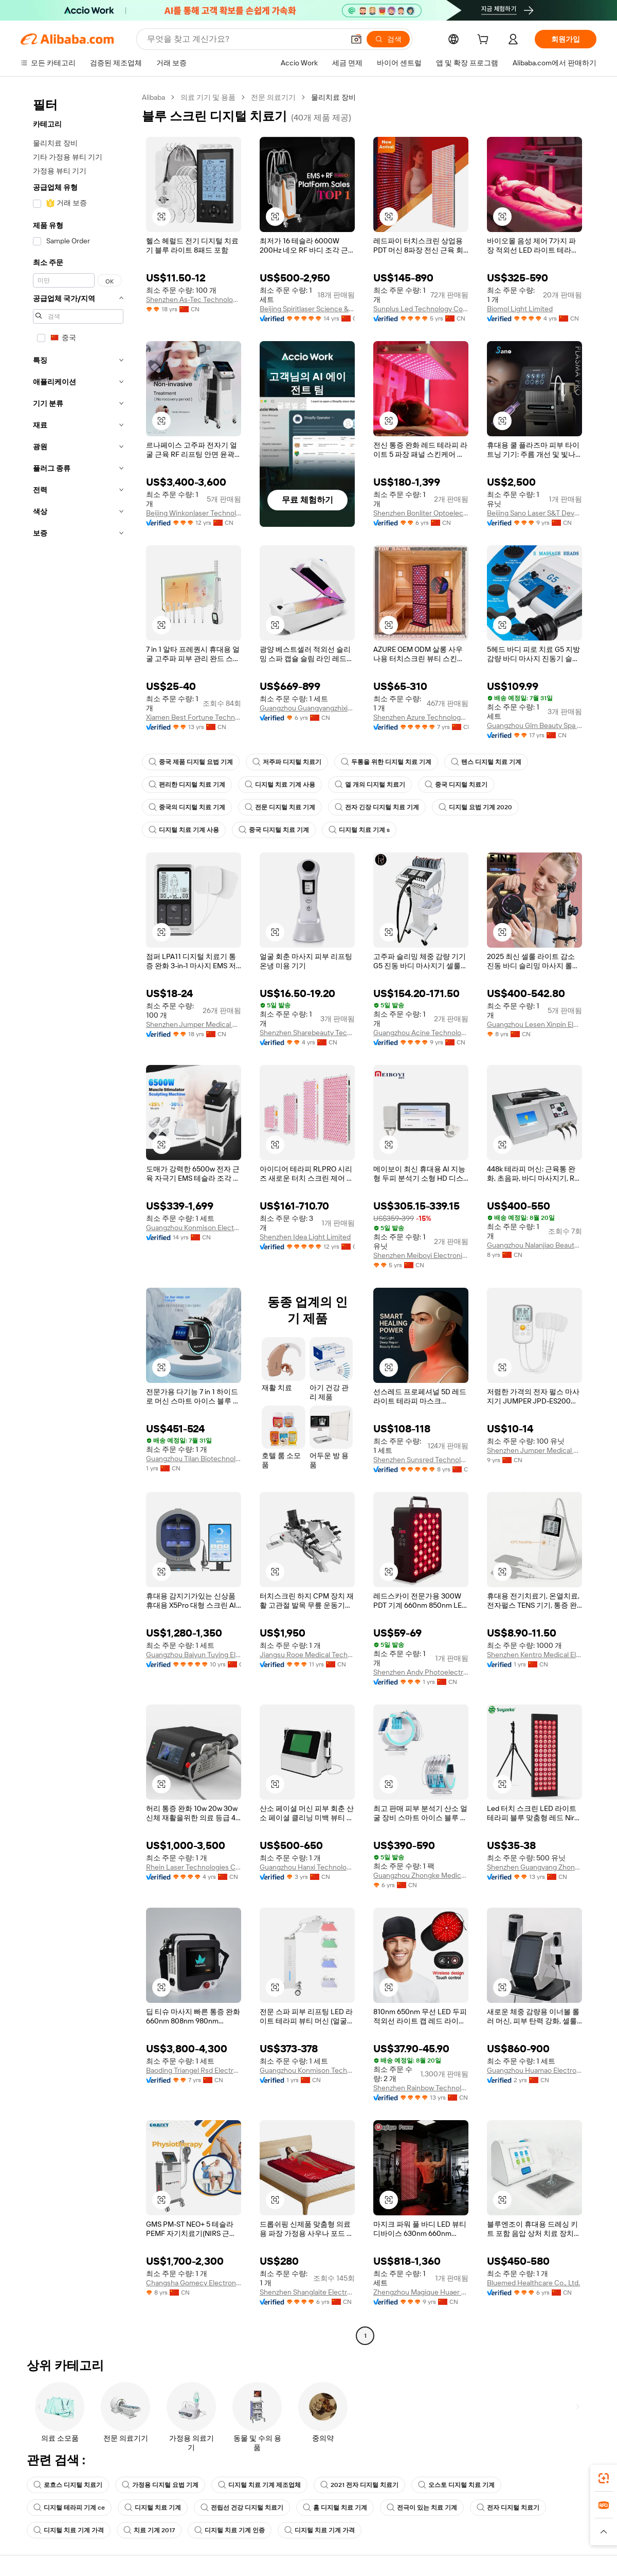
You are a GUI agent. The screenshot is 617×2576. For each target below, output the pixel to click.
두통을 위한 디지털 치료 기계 (386, 762)
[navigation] (78, 1217)
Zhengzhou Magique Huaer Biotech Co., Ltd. (420, 2292)
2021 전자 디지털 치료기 (359, 2485)
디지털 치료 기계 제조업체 (259, 2485)
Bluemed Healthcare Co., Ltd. (533, 2283)
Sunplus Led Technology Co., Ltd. (420, 309)
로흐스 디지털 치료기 (67, 2485)
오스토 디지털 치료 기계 (456, 2485)
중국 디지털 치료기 (456, 784)
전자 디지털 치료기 (508, 2507)
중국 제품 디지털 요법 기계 (191, 762)
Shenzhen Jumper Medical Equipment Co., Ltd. (193, 1024)
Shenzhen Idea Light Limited (305, 1237)
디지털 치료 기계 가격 (68, 2530)
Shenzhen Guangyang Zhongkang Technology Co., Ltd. (534, 1867)
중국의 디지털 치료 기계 (187, 807)
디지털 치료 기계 (152, 2507)
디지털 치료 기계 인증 (229, 2530)
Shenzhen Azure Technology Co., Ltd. (420, 717)
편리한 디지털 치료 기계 (187, 784)
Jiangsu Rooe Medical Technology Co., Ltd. (307, 1654)
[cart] (485, 41)
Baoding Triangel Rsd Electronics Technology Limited (193, 2070)
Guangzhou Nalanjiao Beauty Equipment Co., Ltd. (534, 1245)
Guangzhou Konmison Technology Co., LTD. (307, 2070)
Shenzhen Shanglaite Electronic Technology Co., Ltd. (307, 2292)
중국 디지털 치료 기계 (274, 830)
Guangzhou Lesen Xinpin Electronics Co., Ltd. (534, 1024)
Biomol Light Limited (520, 309)
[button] (356, 39)
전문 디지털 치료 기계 (280, 807)
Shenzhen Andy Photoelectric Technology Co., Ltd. (420, 1672)
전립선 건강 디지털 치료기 (242, 2507)
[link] (603, 2478)
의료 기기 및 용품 (207, 97)
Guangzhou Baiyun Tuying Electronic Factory (193, 1654)
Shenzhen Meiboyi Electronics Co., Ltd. (420, 1255)
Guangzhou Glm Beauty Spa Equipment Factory (534, 725)
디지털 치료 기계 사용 (280, 784)
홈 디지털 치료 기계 (335, 2507)
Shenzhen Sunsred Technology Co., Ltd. (420, 1459)
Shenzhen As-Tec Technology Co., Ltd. (193, 299)
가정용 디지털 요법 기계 (160, 2485)
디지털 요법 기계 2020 (475, 807)
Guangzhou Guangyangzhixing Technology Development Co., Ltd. (307, 708)
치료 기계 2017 (149, 2530)
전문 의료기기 (273, 97)
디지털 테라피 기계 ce (69, 2507)
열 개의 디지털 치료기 (370, 784)
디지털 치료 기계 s (359, 830)
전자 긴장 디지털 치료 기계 (377, 807)
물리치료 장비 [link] (333, 97)
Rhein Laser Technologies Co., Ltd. (193, 1867)
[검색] (388, 39)
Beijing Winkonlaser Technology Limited (193, 513)
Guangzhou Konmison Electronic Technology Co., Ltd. (193, 1227)
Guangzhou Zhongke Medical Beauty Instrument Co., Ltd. (420, 1875)
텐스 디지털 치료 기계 (486, 762)
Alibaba (153, 97)
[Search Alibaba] (244, 39)
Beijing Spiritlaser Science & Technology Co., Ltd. (307, 309)
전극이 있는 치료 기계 (422, 2507)
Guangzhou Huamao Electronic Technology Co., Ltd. (534, 2070)
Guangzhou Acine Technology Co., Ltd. (420, 1032)
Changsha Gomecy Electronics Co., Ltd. (193, 2283)
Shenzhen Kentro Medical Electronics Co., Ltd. (534, 1654)
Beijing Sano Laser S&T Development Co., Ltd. (534, 513)
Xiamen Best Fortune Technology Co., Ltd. (193, 717)
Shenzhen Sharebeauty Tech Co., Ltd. (307, 1032)
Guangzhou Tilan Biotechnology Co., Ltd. (193, 1458)
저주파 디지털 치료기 (286, 762)
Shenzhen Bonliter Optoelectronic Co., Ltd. (420, 513)
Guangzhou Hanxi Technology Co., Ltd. (307, 1867)
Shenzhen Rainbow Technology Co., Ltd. (420, 2088)
